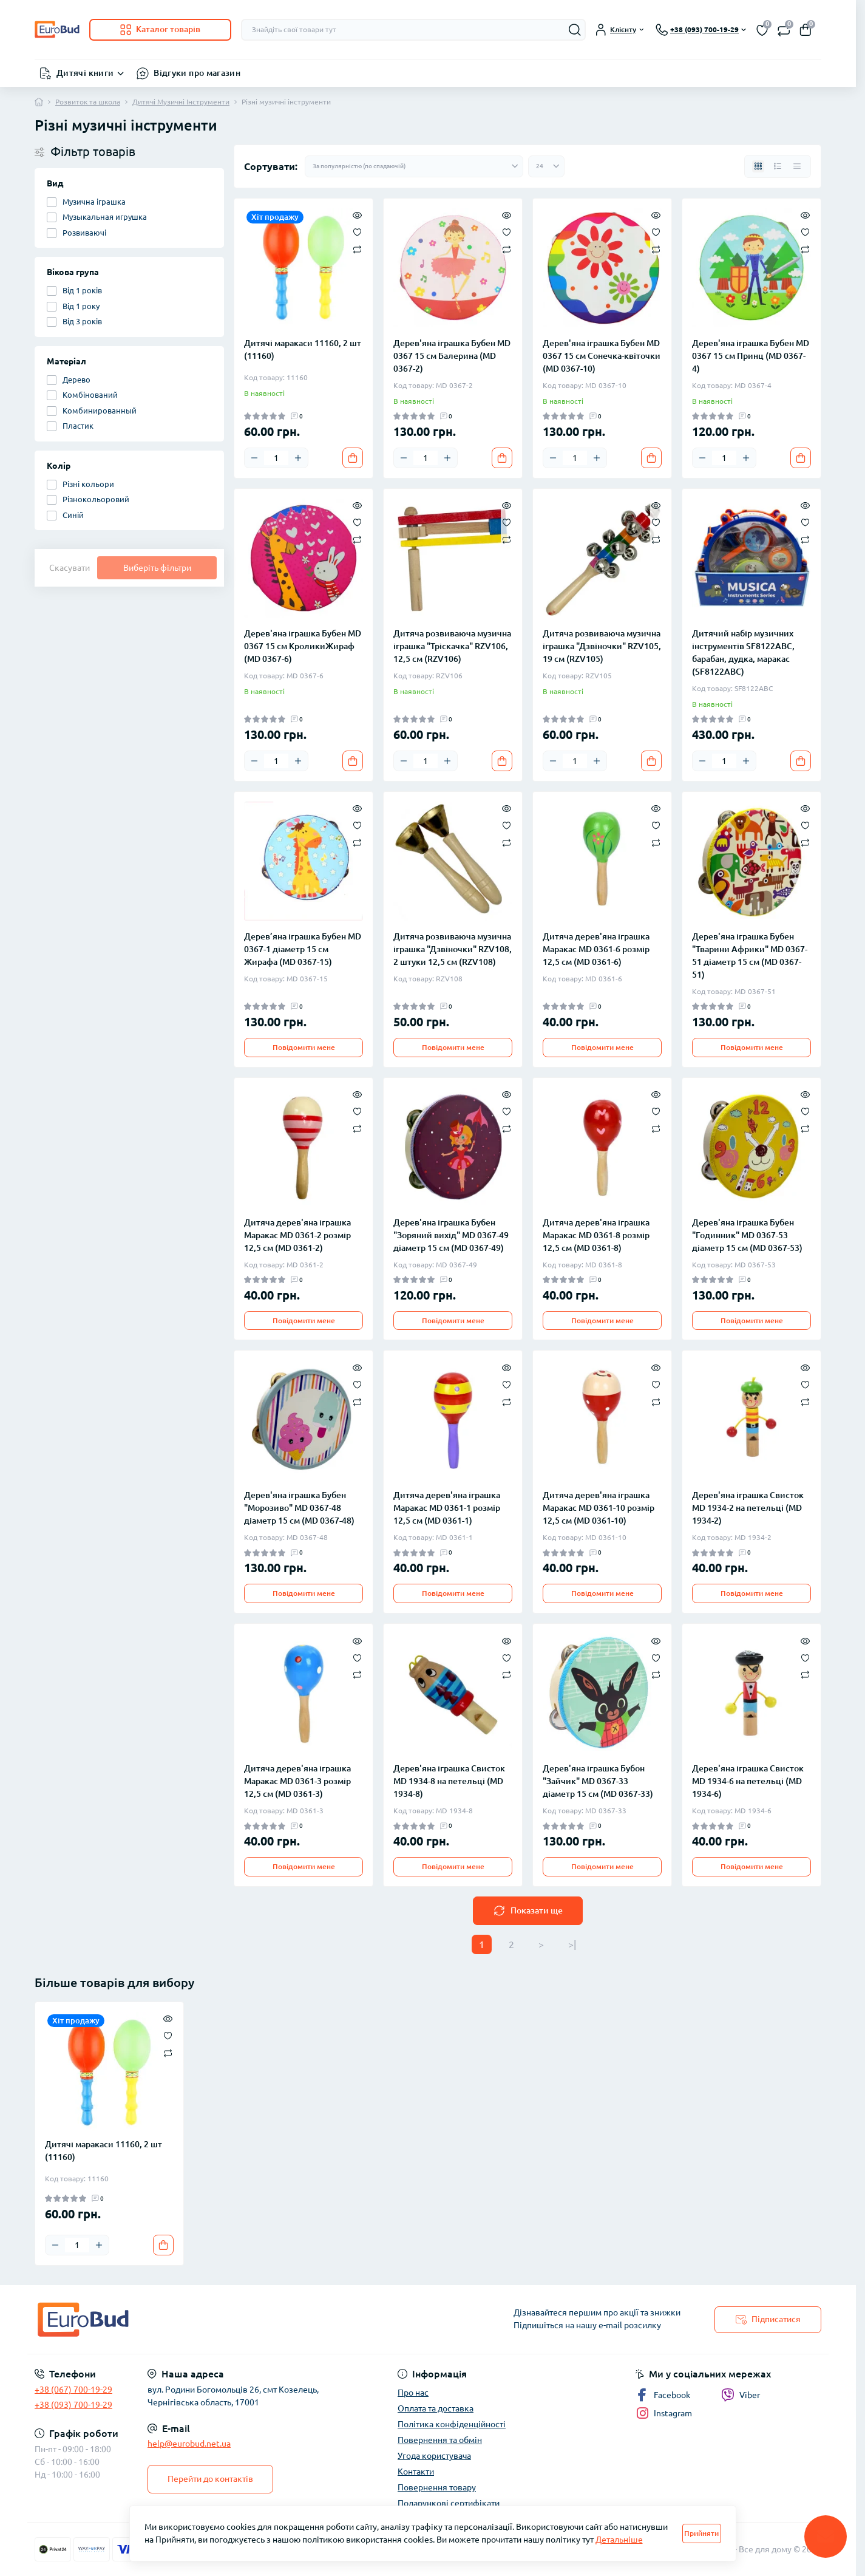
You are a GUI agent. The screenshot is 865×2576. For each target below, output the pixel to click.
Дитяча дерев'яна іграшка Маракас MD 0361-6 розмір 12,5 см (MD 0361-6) (596, 949)
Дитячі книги (85, 73)
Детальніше (619, 2539)
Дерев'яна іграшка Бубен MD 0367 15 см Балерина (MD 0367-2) (452, 355)
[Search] (575, 30)
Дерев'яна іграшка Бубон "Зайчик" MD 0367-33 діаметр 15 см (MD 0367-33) (598, 1781)
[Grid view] (758, 166)
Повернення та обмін (440, 2440)
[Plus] (298, 458)
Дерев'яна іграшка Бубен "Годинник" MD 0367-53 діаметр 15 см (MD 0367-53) (747, 1235)
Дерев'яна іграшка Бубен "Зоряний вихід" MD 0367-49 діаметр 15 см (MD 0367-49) (451, 1235)
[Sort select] (414, 166)
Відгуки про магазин (197, 73)
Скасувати (69, 568)
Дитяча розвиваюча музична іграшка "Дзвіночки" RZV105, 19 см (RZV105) (602, 646)
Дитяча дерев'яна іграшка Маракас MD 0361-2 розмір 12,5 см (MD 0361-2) (297, 1235)
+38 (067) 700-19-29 (73, 2389)
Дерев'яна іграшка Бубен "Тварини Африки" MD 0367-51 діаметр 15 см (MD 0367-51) (749, 956)
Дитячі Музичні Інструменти (180, 102)
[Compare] (357, 249)
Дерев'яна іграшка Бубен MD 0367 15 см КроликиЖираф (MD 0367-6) (302, 646)
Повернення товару (437, 2487)
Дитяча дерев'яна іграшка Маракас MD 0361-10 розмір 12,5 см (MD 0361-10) (598, 1507)
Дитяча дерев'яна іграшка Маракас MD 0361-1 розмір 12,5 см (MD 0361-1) (446, 1507)
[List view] (778, 166)
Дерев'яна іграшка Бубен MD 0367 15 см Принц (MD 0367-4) (750, 355)
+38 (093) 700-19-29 (73, 2405)
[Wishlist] (357, 231)
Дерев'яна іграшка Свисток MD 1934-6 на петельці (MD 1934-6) (748, 1781)
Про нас (413, 2392)
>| (572, 1944)
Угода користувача (434, 2456)
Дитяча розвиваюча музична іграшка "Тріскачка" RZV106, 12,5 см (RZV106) (452, 646)
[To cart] (352, 458)
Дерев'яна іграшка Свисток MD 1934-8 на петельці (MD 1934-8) (449, 1781)
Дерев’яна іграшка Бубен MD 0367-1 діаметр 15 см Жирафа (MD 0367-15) (302, 949)
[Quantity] (276, 458)
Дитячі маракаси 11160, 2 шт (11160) (302, 349)
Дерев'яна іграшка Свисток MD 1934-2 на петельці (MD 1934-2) (748, 1507)
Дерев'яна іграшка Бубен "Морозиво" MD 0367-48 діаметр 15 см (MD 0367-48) (299, 1507)
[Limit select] (546, 166)
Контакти (416, 2471)
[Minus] (254, 458)
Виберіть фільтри (157, 568)
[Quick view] (357, 214)
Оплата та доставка (435, 2408)
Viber (740, 2395)
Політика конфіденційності (452, 2424)
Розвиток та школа (87, 102)
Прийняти (701, 2533)
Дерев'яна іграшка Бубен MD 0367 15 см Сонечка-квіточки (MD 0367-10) (601, 355)
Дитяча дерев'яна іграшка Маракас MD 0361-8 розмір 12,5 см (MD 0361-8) (596, 1235)
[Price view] (797, 166)
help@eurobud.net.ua (189, 2443)
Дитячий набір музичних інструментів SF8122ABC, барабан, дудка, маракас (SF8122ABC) (743, 652)
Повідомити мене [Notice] (304, 1047)
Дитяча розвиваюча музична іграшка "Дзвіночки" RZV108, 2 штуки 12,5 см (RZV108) (452, 949)
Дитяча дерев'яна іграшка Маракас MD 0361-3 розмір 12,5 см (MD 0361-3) (297, 1781)
